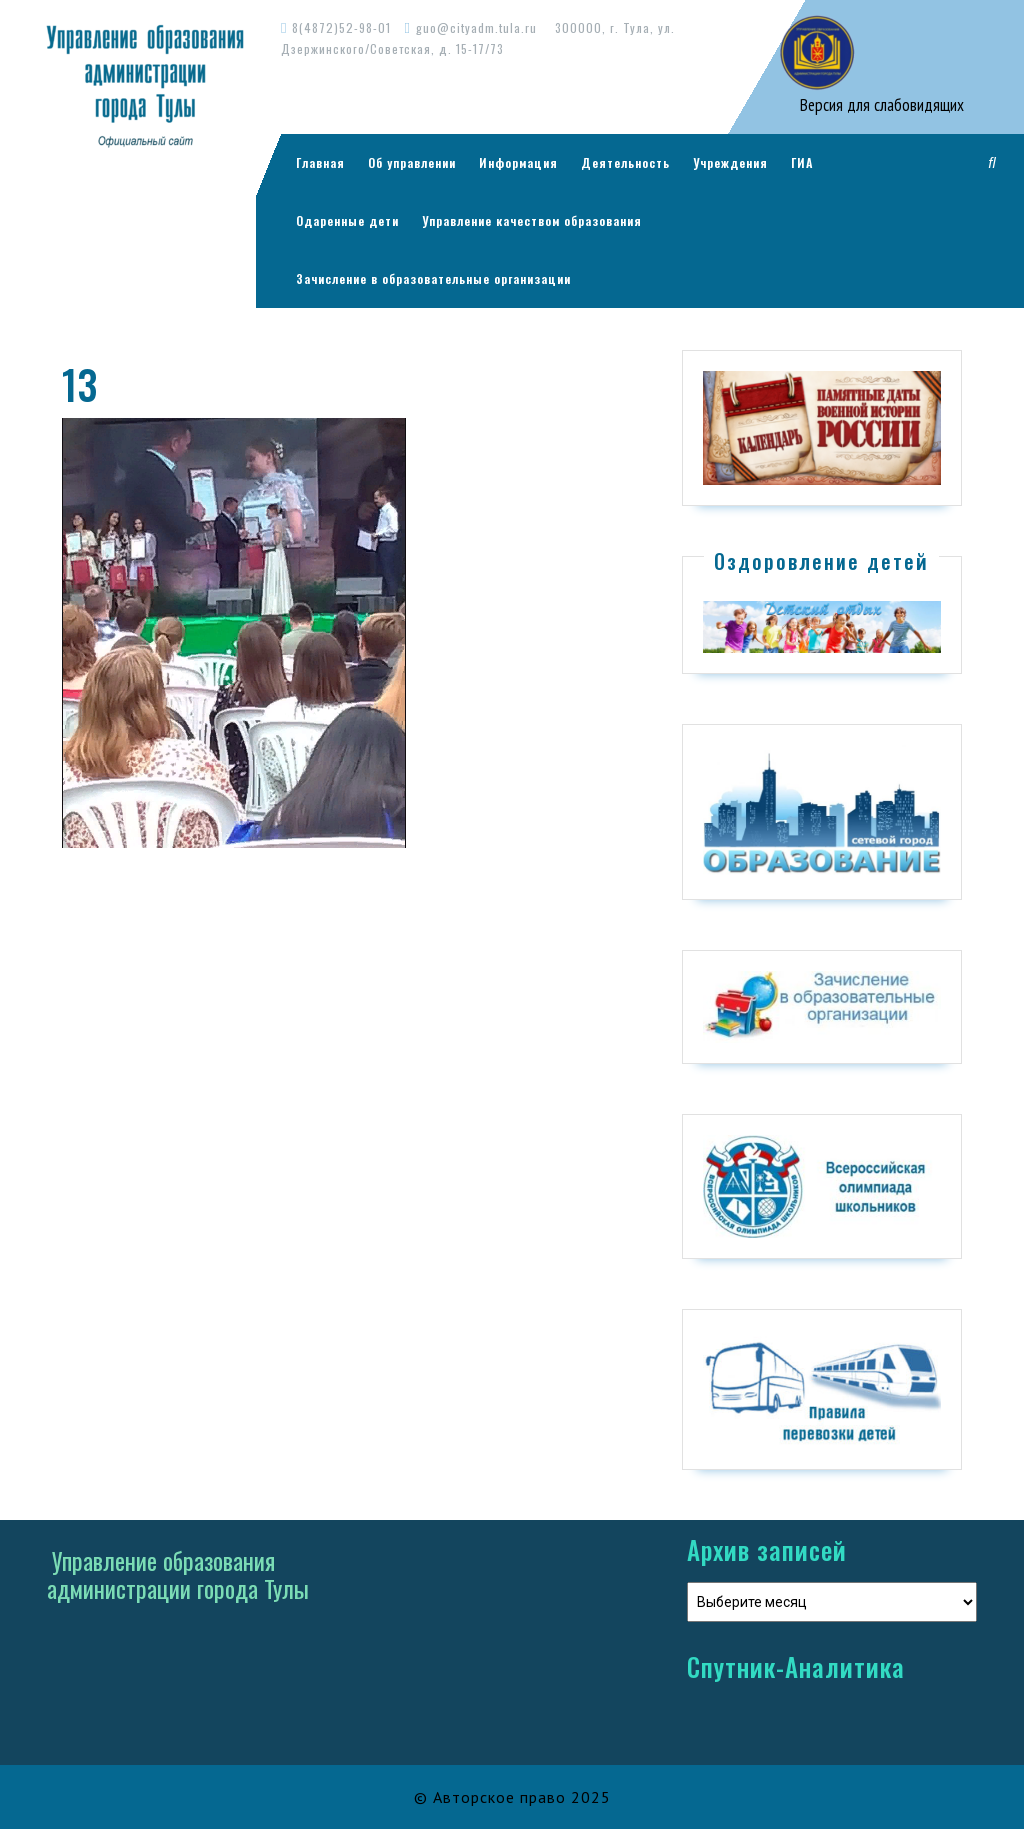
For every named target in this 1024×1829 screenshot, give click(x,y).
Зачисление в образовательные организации (433, 278)
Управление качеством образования (532, 220)
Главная (320, 162)
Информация (518, 162)
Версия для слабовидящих (880, 105)
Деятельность (625, 162)
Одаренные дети (347, 220)
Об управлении (412, 162)
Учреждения (730, 162)
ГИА (802, 162)
